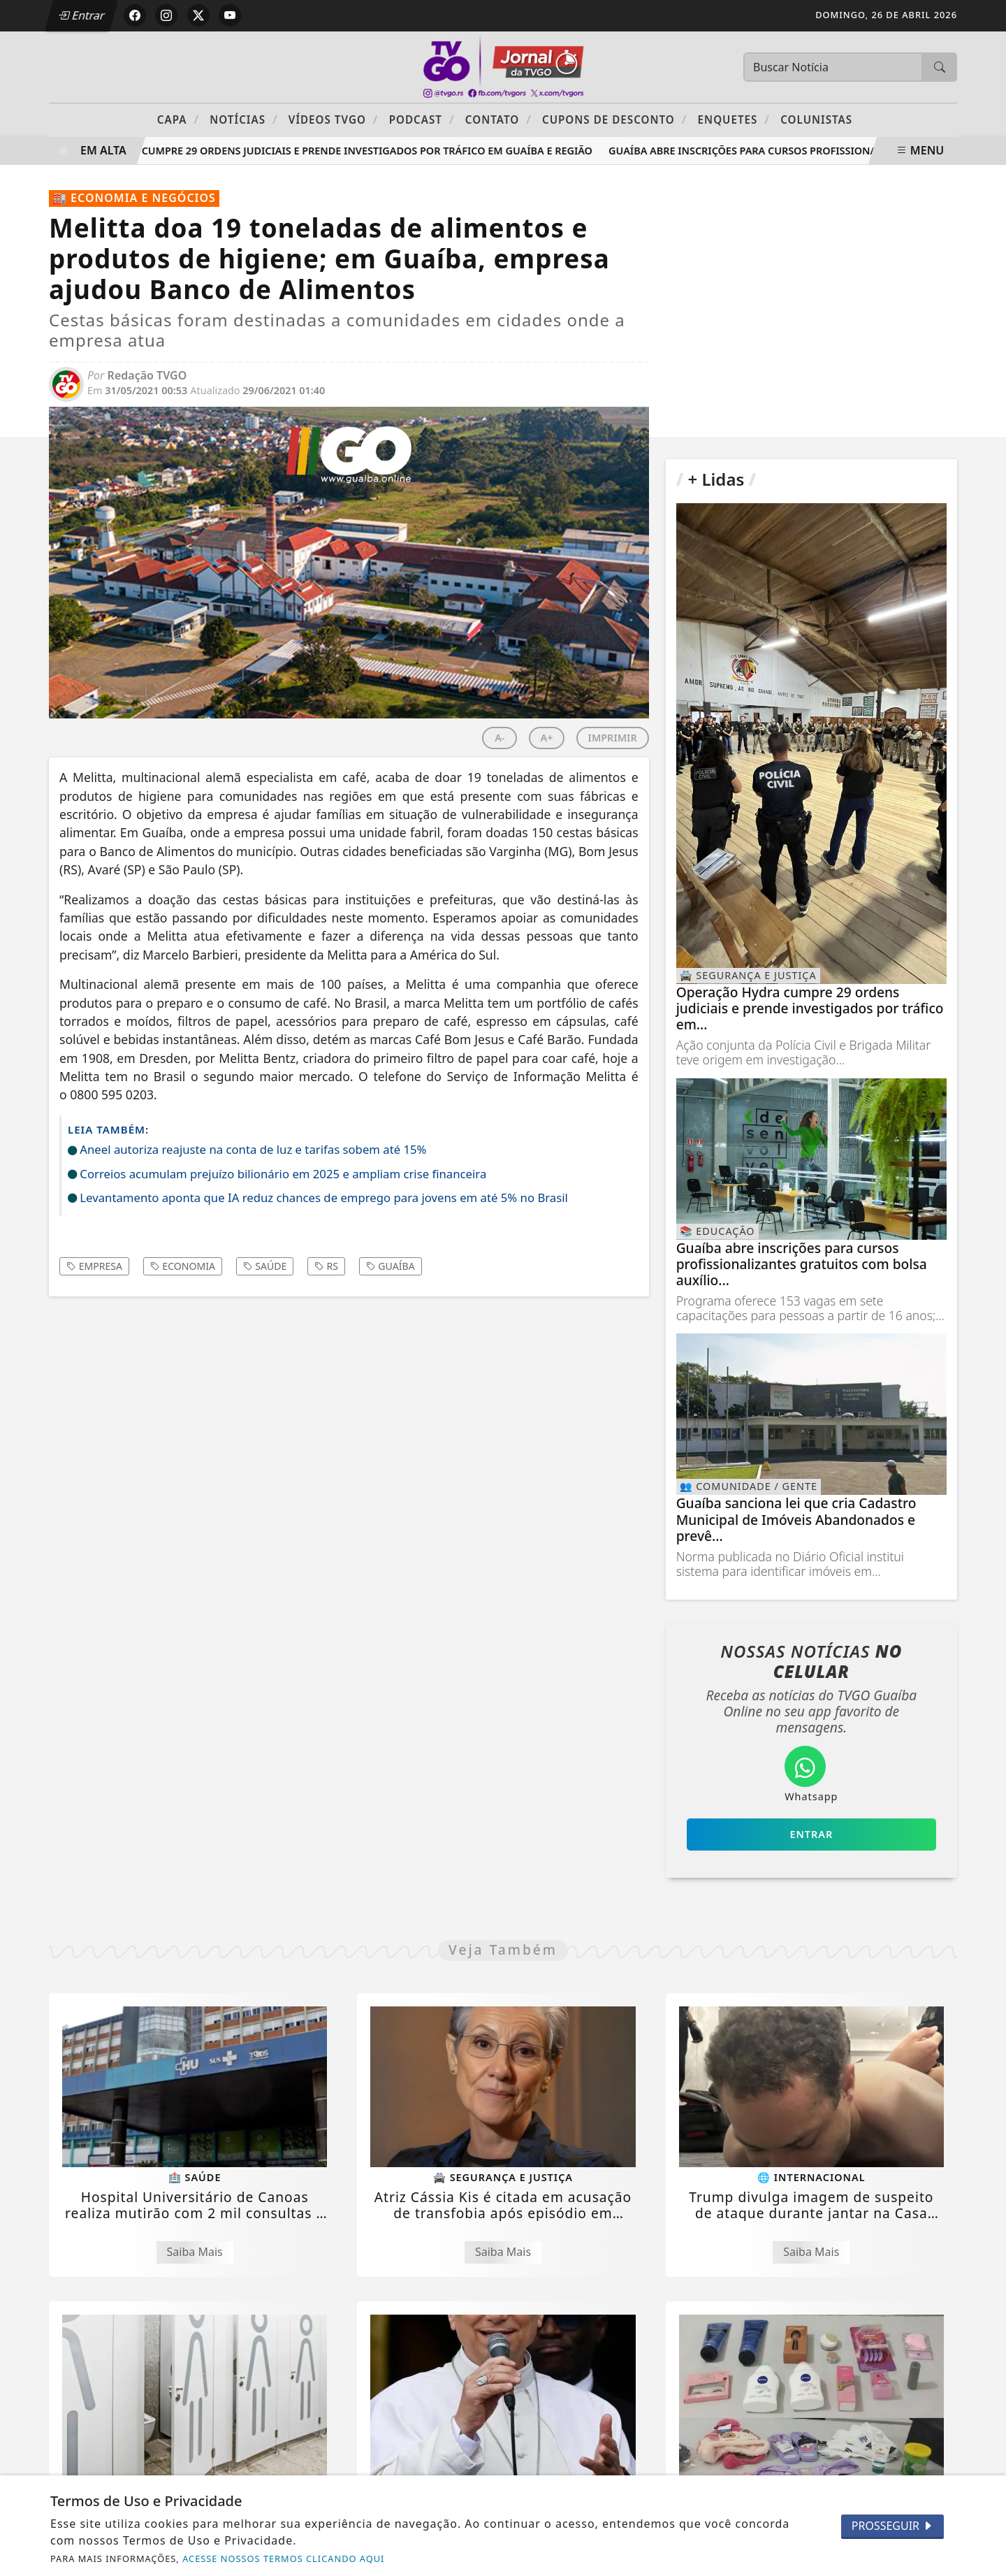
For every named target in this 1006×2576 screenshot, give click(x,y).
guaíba (390, 1266)
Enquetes (734, 119)
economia (182, 1266)
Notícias (243, 119)
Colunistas (816, 119)
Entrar (82, 15)
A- (499, 737)
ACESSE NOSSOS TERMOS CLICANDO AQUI (283, 2558)
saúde (265, 1266)
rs (326, 1266)
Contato (498, 119)
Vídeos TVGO (334, 119)
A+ (547, 737)
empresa (94, 1266)
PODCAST (422, 119)
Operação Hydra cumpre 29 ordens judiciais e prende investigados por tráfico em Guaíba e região (329, 150)
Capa (178, 119)
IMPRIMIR (612, 737)
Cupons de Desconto (614, 119)
